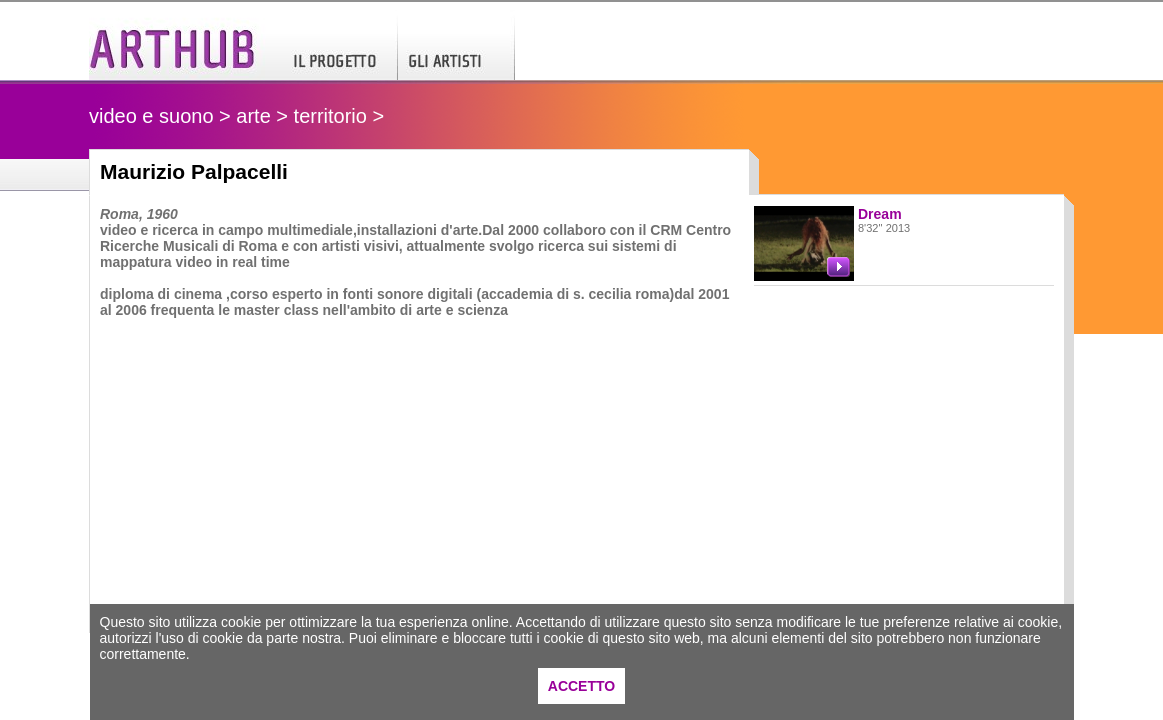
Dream (880, 214)
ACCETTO (581, 686)
